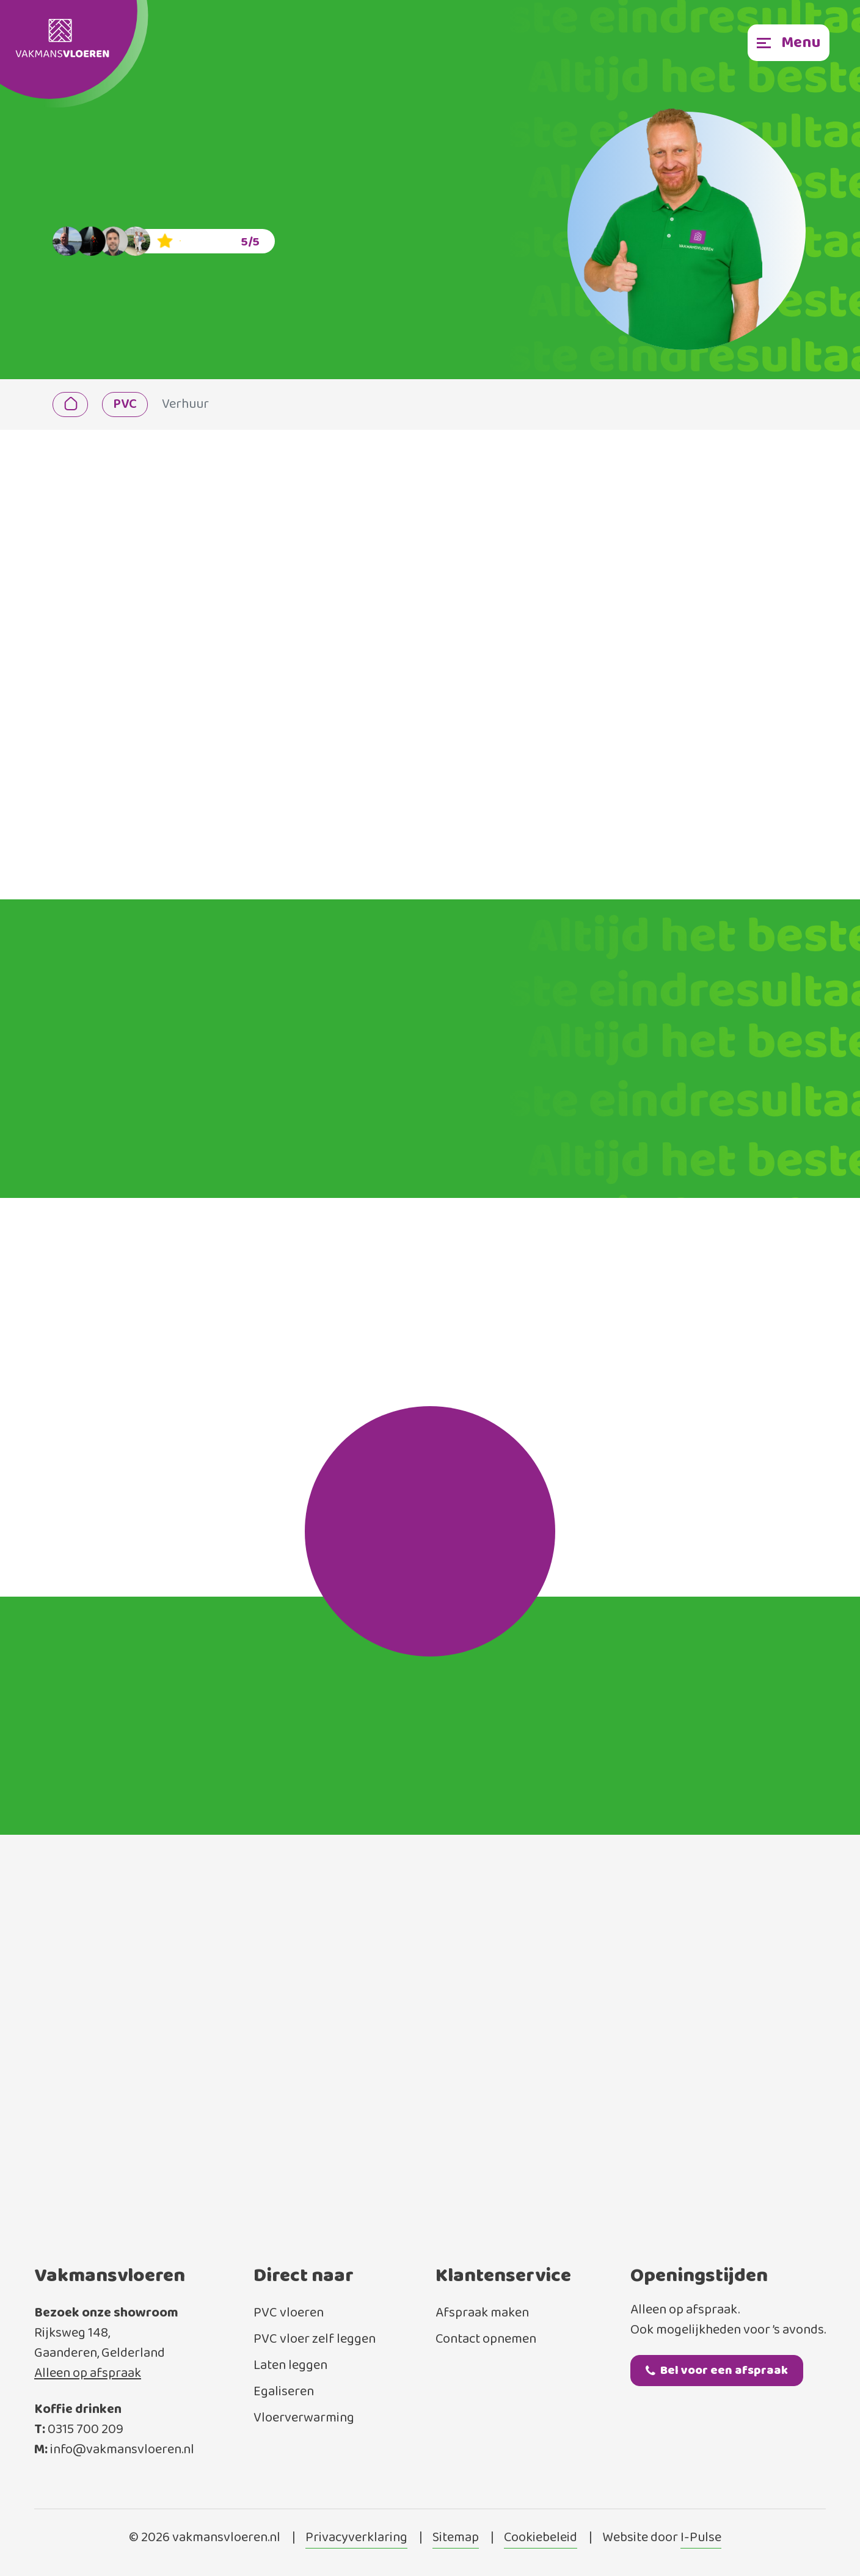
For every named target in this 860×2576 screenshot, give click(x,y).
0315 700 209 (85, 2430)
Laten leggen (290, 2366)
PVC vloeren (288, 2313)
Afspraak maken (482, 2313)
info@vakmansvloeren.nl (122, 2450)
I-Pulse (700, 2538)
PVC (125, 404)
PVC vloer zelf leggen (314, 2339)
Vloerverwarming (303, 2418)
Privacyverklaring (356, 2538)
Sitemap (455, 2538)
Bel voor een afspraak (717, 2370)
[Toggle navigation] (788, 42)
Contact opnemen (485, 2339)
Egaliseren (283, 2392)
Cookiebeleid (540, 2538)
